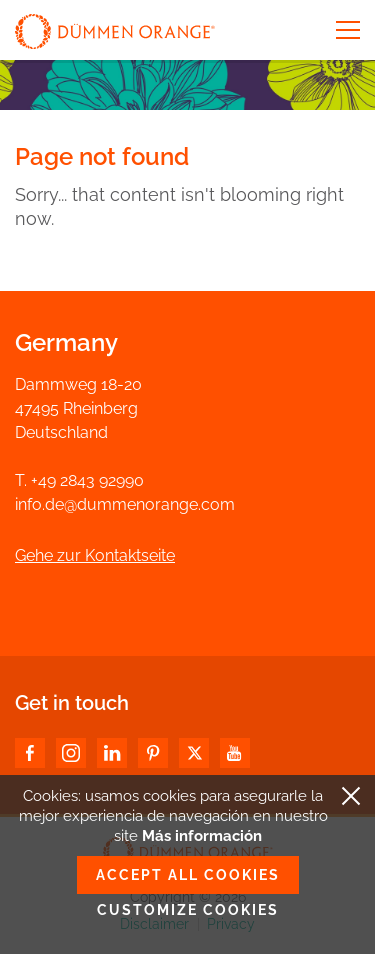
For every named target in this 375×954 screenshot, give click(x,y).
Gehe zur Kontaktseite (95, 555)
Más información (202, 836)
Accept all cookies (188, 875)
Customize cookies (188, 910)
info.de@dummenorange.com (125, 504)
